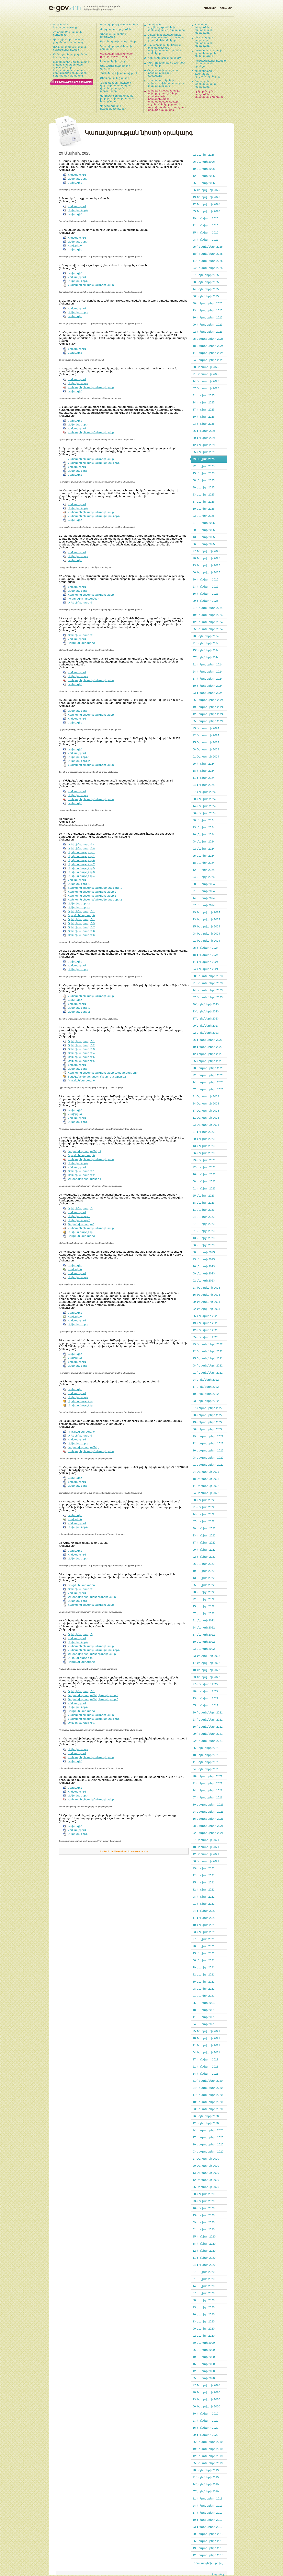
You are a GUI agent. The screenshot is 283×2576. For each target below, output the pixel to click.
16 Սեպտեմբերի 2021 (208, 1818)
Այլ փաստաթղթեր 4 (81, 876)
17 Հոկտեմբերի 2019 (207, 2512)
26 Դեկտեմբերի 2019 (208, 2441)
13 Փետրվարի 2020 (206, 2399)
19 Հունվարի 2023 (205, 1323)
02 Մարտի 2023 (204, 1280)
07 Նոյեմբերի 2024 (206, 657)
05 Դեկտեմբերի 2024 (208, 629)
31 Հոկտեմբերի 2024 (207, 664)
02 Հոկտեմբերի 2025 (207, 331)
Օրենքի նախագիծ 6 (81, 935)
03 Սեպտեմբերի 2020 (208, 2151)
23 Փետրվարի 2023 (206, 1287)
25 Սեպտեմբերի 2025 (208, 338)
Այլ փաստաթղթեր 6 (81, 860)
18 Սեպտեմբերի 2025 (208, 345)
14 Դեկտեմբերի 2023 (208, 990)
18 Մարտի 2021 (204, 2009)
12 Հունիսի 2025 (204, 445)
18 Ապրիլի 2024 (204, 862)
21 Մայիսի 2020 (204, 2279)
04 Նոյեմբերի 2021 (206, 1769)
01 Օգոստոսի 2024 (206, 756)
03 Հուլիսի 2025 (204, 423)
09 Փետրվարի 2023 (206, 1301)
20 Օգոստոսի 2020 (206, 2165)
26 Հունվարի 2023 (205, 1316)
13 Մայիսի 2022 (204, 1578)
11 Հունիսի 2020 (204, 2257)
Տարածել (218, 2574)
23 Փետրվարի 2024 (206, 919)
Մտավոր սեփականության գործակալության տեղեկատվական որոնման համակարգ (165, 49)
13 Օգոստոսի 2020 (206, 2172)
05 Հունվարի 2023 (205, 1337)
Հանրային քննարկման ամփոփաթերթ (94, 462)
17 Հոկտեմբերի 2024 (207, 678)
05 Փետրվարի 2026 (206, 211)
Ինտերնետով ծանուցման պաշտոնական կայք (208, 74)
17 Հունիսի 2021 (204, 1917)
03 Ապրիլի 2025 (204, 515)
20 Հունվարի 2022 (205, 1691)
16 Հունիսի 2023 (204, 1174)
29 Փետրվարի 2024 (206, 912)
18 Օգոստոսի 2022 (206, 1478)
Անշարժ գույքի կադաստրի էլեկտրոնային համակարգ (204, 41)
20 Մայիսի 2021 (204, 1946)
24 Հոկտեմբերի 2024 (207, 671)
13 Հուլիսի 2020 (204, 2215)
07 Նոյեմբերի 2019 (206, 2491)
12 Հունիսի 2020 (204, 2250)
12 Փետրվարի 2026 (206, 204)
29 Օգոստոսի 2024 (206, 728)
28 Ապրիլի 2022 (204, 1592)
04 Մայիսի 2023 (204, 1216)
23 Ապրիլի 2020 (204, 2307)
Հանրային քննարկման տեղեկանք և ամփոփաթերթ (103, 1072)
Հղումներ (226, 7)
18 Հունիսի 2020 (204, 2243)
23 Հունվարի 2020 (205, 2420)
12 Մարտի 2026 (204, 175)
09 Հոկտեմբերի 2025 (207, 324)
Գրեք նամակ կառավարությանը (65, 26)
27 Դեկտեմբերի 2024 (208, 607)
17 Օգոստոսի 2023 (206, 1110)
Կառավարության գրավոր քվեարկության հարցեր (116, 55)
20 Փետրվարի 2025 (206, 558)
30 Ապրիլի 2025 (204, 487)
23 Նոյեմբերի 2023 (206, 1011)
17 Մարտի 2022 (204, 1634)
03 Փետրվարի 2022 (206, 1677)
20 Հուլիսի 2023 (204, 1138)
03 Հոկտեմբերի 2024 (207, 692)
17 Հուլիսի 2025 (204, 409)
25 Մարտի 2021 (204, 2002)
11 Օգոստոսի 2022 (206, 1485)
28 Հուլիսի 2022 (204, 1500)
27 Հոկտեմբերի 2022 (207, 1408)
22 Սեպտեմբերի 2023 (208, 1075)
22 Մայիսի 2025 (204, 466)
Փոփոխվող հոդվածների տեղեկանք (92, 1596)
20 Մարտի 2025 (204, 529)
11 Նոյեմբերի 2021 (206, 1762)
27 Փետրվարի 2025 (206, 551)
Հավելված (75, 245)
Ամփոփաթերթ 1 (79, 757)
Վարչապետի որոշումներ (116, 29)
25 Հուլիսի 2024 (204, 763)
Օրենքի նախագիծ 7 (81, 927)
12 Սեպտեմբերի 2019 (208, 2555)
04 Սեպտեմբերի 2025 (208, 360)
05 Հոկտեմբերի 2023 (207, 1061)
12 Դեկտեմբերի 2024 (208, 622)
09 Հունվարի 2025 (205, 600)
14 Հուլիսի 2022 (204, 1514)
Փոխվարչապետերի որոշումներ (113, 35)
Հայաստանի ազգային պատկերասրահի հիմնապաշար (209, 53)
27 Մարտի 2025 (204, 522)
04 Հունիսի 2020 (204, 2264)
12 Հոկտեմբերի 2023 (207, 1053)
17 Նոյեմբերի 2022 (206, 1386)
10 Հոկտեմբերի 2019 (207, 2519)
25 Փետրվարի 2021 (206, 2031)
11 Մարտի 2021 (204, 2017)
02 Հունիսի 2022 (204, 1556)
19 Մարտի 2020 (204, 2356)
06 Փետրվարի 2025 (206, 572)
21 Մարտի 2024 (204, 891)
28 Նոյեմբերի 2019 (206, 2470)
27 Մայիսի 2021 (204, 1939)
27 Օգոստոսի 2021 (206, 1840)
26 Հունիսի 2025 (204, 430)
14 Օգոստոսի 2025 (206, 381)
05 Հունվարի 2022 (205, 1705)
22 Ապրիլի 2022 (204, 1599)
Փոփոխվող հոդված (81, 1224)
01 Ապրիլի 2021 (204, 1995)
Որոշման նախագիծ (81, 642)
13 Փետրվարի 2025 (206, 565)
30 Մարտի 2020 (204, 2342)
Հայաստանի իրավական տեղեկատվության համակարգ (163, 73)
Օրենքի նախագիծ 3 (81, 923)
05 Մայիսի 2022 (204, 1585)
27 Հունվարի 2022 (205, 1684)
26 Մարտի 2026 (204, 161)
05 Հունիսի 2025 (204, 452)
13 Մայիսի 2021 (204, 1953)
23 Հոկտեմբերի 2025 (207, 310)
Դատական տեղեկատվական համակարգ (206, 84)
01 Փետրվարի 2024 (206, 940)
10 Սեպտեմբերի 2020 (208, 2144)
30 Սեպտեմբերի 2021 (208, 1804)
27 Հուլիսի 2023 (204, 1131)
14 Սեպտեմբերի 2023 (208, 1082)
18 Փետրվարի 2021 (206, 2038)
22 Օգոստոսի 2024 (206, 735)
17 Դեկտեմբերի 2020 (208, 2094)
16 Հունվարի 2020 (205, 2427)
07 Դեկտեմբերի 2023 (208, 997)
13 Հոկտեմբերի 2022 (207, 1422)
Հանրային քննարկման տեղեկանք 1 (92, 891)
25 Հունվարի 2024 (205, 947)
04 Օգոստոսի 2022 (206, 1493)
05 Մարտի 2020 (204, 2378)
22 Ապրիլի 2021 (204, 1974)
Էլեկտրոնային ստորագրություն (73, 82)
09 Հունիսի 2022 (204, 1549)
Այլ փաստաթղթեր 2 (81, 856)
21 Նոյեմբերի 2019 (206, 2477)
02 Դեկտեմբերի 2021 (208, 1740)
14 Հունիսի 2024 (204, 806)
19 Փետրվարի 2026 (206, 197)
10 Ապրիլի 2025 (204, 508)
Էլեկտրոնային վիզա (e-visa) (164, 58)
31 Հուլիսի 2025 (204, 395)
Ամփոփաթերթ (78, 178)
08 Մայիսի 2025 (204, 480)
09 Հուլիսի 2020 (204, 2222)
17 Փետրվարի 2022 (206, 1662)
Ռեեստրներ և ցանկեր (114, 78)
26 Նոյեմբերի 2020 (206, 2116)
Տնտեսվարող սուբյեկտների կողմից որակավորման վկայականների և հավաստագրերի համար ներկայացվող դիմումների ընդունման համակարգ (71, 69)
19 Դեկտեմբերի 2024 (208, 614)
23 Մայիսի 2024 (204, 827)
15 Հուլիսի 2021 (204, 1882)
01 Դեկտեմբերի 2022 (208, 1372)
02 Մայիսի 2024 (204, 848)
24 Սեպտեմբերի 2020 (208, 2130)
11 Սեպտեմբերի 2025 (208, 352)
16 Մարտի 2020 (204, 2364)
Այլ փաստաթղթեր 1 (81, 852)
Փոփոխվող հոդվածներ (83, 598)
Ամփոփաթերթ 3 (79, 907)
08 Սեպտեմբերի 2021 (208, 1825)
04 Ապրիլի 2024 (204, 876)
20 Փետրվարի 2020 (206, 2392)
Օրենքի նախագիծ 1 (81, 919)
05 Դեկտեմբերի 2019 (208, 2463)
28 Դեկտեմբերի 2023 (208, 976)
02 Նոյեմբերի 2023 (206, 1032)
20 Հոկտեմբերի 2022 (207, 1415)
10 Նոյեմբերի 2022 (206, 1393)
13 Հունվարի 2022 (205, 1698)
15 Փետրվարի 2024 (206, 926)
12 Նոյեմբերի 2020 (206, 2123)
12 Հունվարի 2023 (205, 1330)
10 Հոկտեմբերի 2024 (207, 685)
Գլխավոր (210, 7)
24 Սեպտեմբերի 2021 (208, 1811)
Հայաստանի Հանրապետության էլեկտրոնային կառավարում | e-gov (84, 9)
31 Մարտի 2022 (204, 1620)
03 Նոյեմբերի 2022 (206, 1400)
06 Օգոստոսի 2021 (206, 1861)
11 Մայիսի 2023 (204, 1209)
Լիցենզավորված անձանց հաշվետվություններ (69, 48)
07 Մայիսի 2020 (204, 2293)
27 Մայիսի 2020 (204, 2271)
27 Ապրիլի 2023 (204, 1223)
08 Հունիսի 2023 (204, 1181)
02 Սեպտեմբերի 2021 (208, 1832)
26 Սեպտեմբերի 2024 (208, 699)
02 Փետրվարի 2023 (206, 1308)
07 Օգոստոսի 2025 (206, 388)
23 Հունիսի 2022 (204, 1535)
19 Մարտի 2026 (204, 168)
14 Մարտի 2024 (204, 898)
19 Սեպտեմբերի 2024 (208, 707)
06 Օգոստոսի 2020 (206, 2186)
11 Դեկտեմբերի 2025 (208, 260)
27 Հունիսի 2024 (204, 791)
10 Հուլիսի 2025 (204, 416)
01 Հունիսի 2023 (204, 1188)
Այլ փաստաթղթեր (80, 1232)
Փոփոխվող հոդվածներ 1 (84, 1178)
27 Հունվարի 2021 (205, 2059)
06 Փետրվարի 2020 (206, 2406)
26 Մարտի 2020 (204, 2349)
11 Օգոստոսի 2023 (206, 1117)
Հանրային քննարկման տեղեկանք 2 (92, 895)
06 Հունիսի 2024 (204, 813)
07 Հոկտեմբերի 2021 (207, 1797)
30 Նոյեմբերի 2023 (206, 1004)
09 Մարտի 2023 (204, 1273)
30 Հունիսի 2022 (204, 1528)
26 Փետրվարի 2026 (206, 190)
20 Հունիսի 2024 (204, 799)
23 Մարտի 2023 (204, 1259)
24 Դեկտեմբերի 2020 (208, 2087)
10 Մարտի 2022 (204, 1641)
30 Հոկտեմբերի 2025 (207, 303)
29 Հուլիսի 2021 (204, 1868)
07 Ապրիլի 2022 (204, 1613)
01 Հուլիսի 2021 (204, 1903)
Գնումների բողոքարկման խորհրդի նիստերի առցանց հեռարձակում (118, 98)
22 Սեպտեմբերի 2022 (208, 1443)
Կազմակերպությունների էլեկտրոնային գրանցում (211, 63)
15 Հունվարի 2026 (205, 232)
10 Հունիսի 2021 (204, 1924)
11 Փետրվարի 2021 (206, 2045)
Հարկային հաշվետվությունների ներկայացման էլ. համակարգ (166, 27)
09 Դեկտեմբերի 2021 (208, 1733)
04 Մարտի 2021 (204, 2024)
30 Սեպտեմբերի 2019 (208, 2533)
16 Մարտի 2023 (204, 1266)
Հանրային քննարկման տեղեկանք (91, 284)
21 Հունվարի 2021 (205, 2066)
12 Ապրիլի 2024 (204, 869)
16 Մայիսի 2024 (204, 834)
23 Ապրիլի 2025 (204, 494)
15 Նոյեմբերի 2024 (206, 650)
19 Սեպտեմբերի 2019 (208, 2548)
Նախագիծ (75, 182)
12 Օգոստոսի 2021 (206, 1854)
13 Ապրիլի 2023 (204, 1238)
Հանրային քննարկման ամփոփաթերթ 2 (95, 899)
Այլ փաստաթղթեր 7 (81, 864)
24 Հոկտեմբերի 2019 (207, 2505)
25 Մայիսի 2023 (204, 1195)
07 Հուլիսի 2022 (204, 1521)
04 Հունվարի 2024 (205, 969)
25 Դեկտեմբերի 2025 (208, 246)
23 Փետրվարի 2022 (206, 1655)
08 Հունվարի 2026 (205, 239)
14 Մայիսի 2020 (204, 2286)
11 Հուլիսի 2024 (204, 777)
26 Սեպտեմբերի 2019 (208, 2541)
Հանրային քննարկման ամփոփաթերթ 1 (95, 887)
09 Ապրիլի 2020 (204, 2328)
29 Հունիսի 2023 (204, 1160)
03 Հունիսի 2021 (204, 1932)
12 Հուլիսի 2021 (204, 1889)
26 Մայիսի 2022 (204, 1563)
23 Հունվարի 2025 (205, 586)
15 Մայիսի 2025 (204, 473)
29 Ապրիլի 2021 (204, 1967)
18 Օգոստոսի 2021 (206, 1847)
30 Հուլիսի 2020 (204, 2194)
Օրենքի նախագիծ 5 (81, 848)
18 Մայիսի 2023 (204, 1202)
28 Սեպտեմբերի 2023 (208, 1068)
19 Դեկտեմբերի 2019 (208, 2449)
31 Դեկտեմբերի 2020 (208, 2080)
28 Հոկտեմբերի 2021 (207, 1776)
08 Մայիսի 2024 (204, 841)
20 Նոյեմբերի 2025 (206, 282)
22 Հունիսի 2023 (204, 1167)
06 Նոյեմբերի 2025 (206, 296)
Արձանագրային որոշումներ (118, 41)
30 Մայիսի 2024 (204, 820)
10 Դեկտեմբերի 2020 (208, 2102)
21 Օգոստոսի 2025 (206, 374)
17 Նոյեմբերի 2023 (206, 1018)
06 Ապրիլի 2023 (204, 1245)
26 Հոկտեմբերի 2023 (207, 1039)
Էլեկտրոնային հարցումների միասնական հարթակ (209, 94)
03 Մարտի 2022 (204, 1648)
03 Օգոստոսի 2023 (206, 1124)
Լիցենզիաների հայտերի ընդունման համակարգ (69, 41)
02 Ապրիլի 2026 (204, 154)
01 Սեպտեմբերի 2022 (208, 1464)
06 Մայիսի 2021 (204, 1960)
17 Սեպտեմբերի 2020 (208, 2137)
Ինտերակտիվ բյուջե (113, 61)
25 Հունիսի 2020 (204, 2236)
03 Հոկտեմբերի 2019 (207, 2526)
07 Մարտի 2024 (204, 905)
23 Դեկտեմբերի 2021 (208, 1719)
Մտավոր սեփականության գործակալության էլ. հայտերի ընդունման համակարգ (166, 37)
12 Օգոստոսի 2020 (206, 2179)
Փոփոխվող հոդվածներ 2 (84, 1151)
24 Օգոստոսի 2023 (206, 1103)
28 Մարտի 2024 (204, 884)
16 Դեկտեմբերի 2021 (208, 1726)
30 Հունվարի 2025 (205, 579)
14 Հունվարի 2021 (205, 2073)
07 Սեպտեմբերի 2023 (208, 1089)
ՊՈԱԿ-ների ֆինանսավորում (118, 73)
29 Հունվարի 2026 (205, 218)
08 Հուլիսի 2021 (204, 1896)
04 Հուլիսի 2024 (204, 784)
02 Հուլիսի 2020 (204, 2229)
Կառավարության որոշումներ (119, 24)
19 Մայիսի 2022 (204, 1570)
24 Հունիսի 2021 (204, 1910)
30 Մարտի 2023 (204, 1252)
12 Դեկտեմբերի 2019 (208, 2456)
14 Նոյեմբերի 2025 (206, 289)
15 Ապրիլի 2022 (204, 1606)
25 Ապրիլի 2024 (204, 855)
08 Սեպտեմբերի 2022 (208, 1457)
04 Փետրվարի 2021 (206, 2052)
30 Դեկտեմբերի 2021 (208, 1712)
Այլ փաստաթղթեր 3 (81, 872)
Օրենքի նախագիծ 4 (81, 844)
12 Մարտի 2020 (204, 2371)
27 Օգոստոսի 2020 (206, 2158)
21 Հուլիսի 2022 (204, 1507)
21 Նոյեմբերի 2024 (206, 643)
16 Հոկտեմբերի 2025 (207, 317)
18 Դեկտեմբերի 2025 (208, 253)
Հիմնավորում (77, 174)
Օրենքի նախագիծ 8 (81, 931)
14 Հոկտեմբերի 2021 (207, 1790)
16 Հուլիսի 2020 (204, 2208)
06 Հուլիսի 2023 (204, 1153)
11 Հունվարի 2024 (205, 961)
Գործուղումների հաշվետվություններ (113, 107)
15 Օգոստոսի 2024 (206, 742)
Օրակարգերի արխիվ (208, 2563)
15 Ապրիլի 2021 (204, 1981)
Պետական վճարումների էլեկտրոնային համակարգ (204, 28)
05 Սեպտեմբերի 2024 (208, 721)
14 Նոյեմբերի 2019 (206, 2484)
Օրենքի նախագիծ (80, 602)
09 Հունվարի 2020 (205, 2434)
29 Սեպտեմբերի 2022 (208, 1436)
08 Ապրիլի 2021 (204, 1988)
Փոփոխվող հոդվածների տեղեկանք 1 (93, 1695)
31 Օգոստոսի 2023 (206, 1096)
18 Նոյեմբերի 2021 (206, 1755)
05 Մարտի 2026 (204, 183)
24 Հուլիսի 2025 (204, 402)
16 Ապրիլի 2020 (204, 2314)
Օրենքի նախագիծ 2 (81, 911)
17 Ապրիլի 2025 (204, 501)
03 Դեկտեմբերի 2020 (208, 2109)
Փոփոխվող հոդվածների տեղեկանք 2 (93, 1699)
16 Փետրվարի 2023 (206, 1294)
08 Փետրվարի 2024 (206, 933)
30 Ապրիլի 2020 (204, 2300)
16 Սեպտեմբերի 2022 (208, 1450)
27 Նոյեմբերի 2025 (206, 275)
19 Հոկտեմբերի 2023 (207, 1046)
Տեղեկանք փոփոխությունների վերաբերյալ (97, 1076)
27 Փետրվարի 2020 (206, 2385)
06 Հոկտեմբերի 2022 (207, 1429)
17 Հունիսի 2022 (204, 1542)
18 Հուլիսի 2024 (204, 770)
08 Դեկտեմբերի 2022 (208, 1365)
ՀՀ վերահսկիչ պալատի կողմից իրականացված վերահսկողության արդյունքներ (115, 86)
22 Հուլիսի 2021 (204, 1875)
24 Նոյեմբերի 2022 (206, 1379)
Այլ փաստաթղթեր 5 (81, 868)
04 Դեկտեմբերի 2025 (208, 267)
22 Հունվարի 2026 (205, 225)
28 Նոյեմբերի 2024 (206, 636)
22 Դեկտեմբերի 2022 (208, 1351)
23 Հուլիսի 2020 (204, 2201)
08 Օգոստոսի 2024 (206, 749)
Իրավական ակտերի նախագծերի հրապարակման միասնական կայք (166, 83)
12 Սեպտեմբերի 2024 (208, 714)
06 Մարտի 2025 (204, 544)
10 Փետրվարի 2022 (206, 1670)
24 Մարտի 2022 (204, 1627)
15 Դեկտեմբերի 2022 (208, 1358)
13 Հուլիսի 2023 (204, 1146)
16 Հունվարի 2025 (205, 593)
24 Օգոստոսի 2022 (206, 1471)
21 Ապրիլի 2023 (204, 1231)
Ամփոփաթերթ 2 (79, 760)
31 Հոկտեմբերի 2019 (207, 2498)
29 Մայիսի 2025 (204, 459)
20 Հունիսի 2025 (204, 437)
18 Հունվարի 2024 (205, 954)
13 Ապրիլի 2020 (204, 2321)
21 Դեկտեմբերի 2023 (208, 983)
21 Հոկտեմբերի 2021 (207, 1783)
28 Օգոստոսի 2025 (206, 367)
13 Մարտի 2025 (204, 537)
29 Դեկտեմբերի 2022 (208, 1344)
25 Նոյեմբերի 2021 (206, 1747)
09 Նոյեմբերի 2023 (206, 1025)
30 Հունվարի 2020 (205, 2413)
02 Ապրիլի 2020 (204, 2335)
